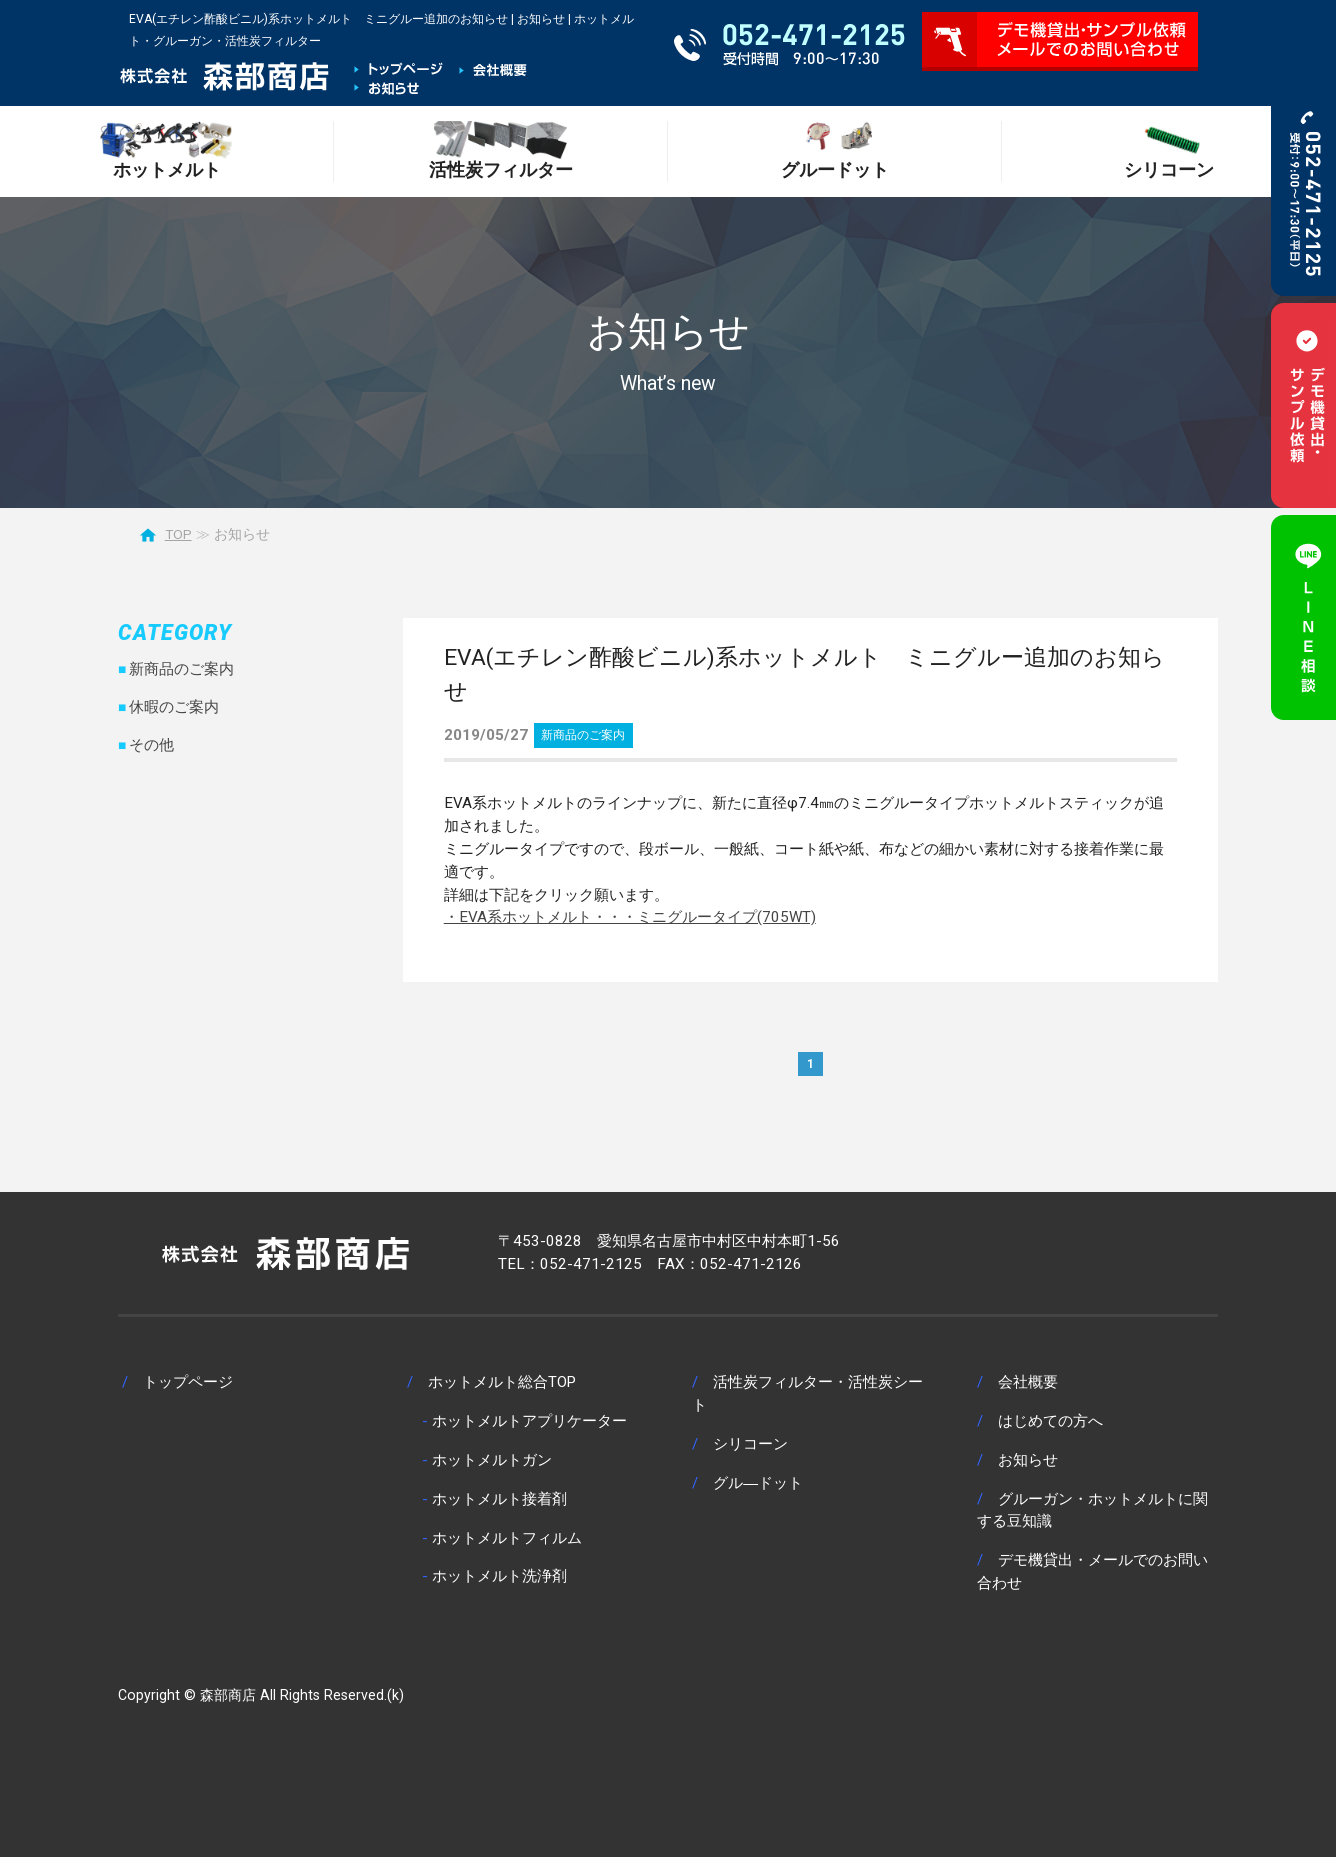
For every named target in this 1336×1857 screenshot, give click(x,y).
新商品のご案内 (583, 735)
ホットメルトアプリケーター (529, 1421)
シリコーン (750, 1444)
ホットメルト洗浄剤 (499, 1576)
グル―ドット (758, 1483)
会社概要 (1028, 1382)
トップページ (188, 1382)
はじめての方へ (1050, 1421)
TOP (178, 534)
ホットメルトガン (492, 1460)
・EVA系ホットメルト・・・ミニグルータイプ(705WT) (630, 917)
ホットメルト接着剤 (499, 1499)
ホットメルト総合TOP (502, 1382)
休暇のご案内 (174, 707)
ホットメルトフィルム (507, 1538)
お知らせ (1028, 1460)
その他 (151, 745)
